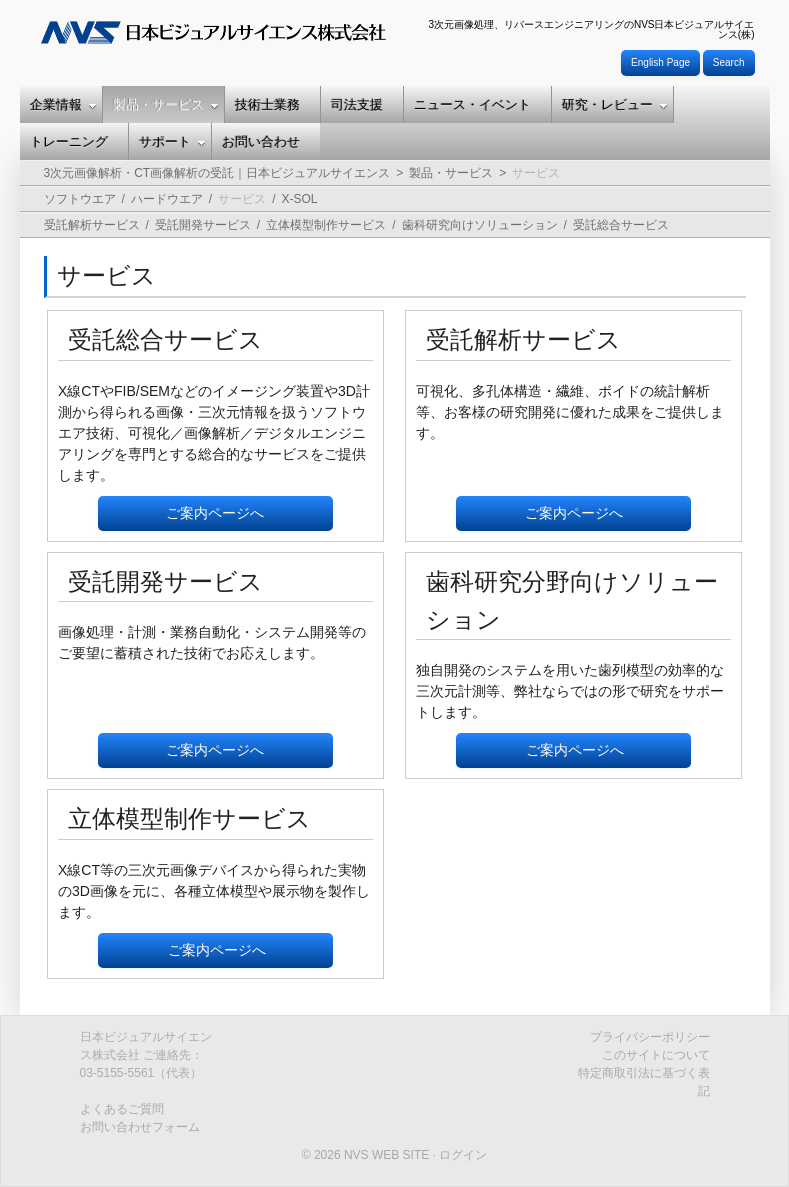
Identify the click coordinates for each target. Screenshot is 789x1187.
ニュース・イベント (472, 104)
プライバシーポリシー (650, 1037)
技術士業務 (267, 104)
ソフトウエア (80, 199)
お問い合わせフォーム (140, 1127)
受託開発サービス (203, 225)
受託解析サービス (92, 225)
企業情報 (63, 104)
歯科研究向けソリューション (480, 225)
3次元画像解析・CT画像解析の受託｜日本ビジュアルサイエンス (217, 173)
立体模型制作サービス (326, 225)
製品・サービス (166, 104)
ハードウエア (167, 199)
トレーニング (69, 141)
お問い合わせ (261, 141)
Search (729, 62)
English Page (660, 62)
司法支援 (357, 104)
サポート (172, 141)
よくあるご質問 (122, 1109)
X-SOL (300, 199)
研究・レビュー (615, 104)
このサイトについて (656, 1055)
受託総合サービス (621, 225)
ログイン (463, 1155)
